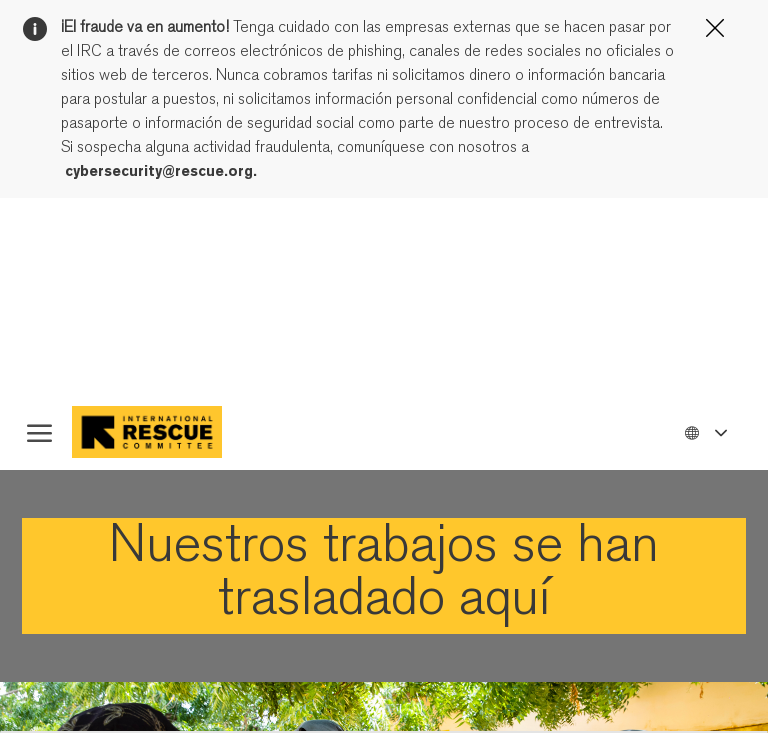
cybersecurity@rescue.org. (161, 171)
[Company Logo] (163, 432)
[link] (384, 576)
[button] (705, 431)
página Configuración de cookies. (371, 268)
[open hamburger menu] (39, 432)
